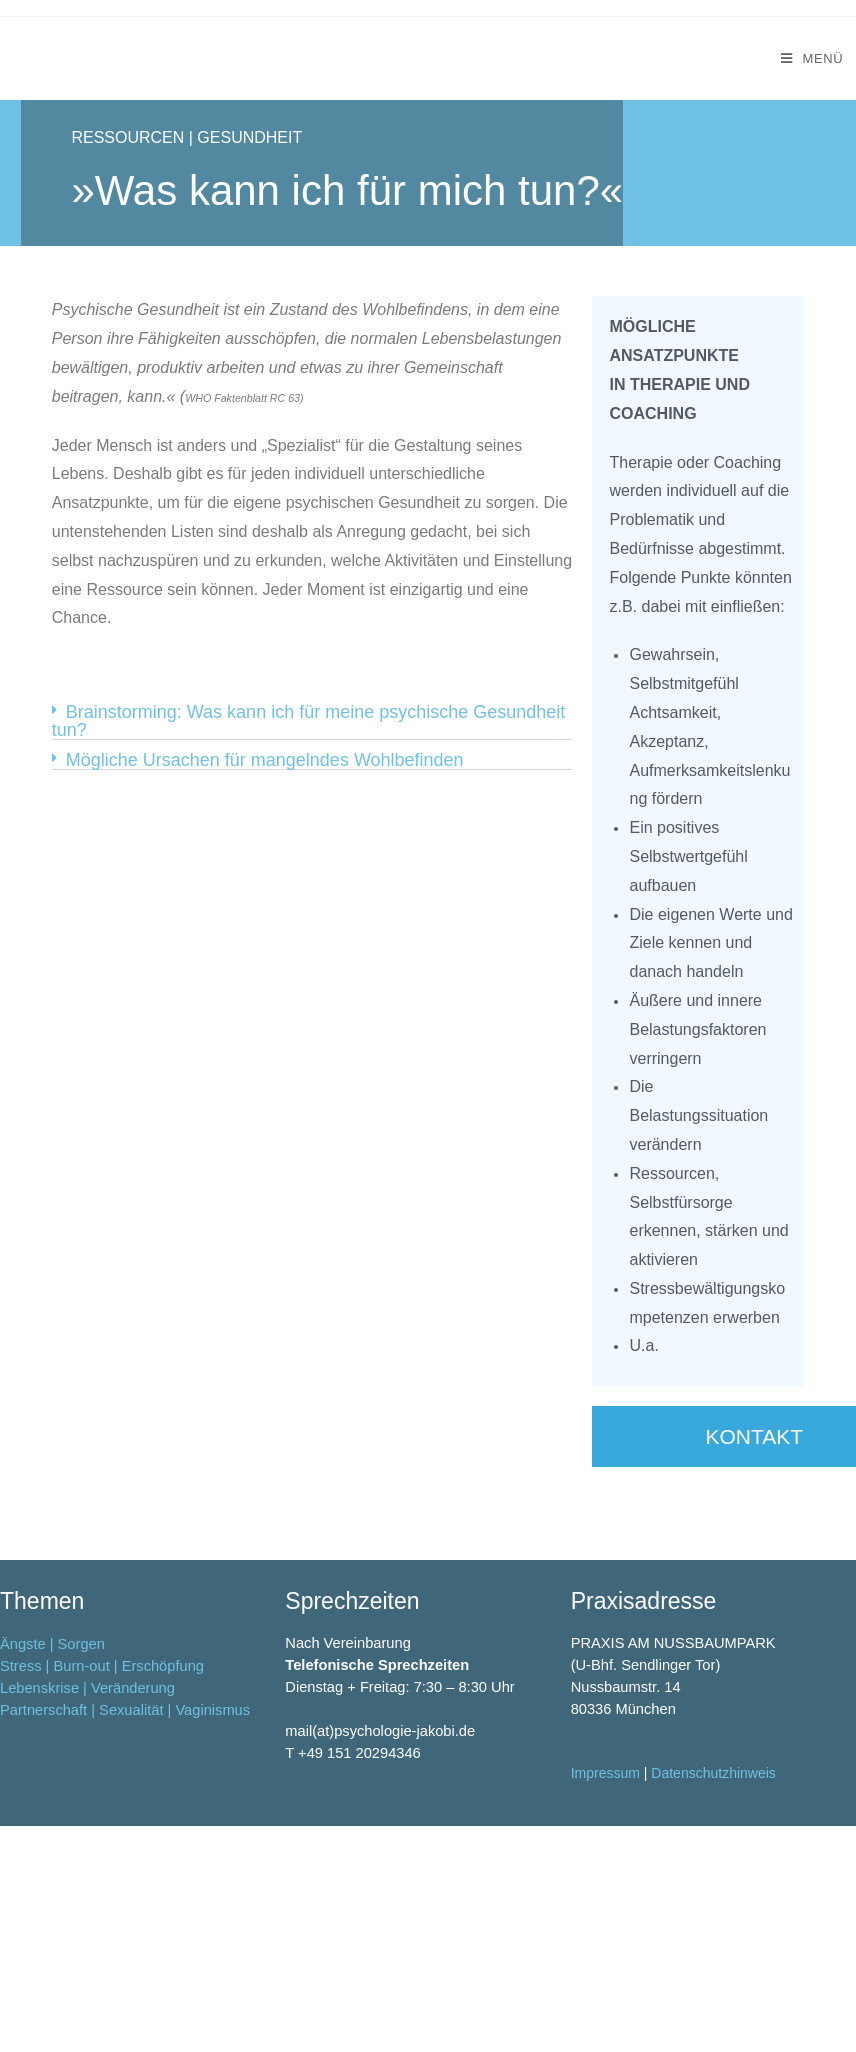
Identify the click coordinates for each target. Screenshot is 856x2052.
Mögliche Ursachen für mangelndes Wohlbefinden (265, 760)
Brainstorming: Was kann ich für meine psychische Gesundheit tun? (309, 721)
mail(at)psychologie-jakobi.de (380, 1897)
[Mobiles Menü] (812, 58)
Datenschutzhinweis (713, 1939)
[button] (312, 721)
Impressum (605, 1939)
